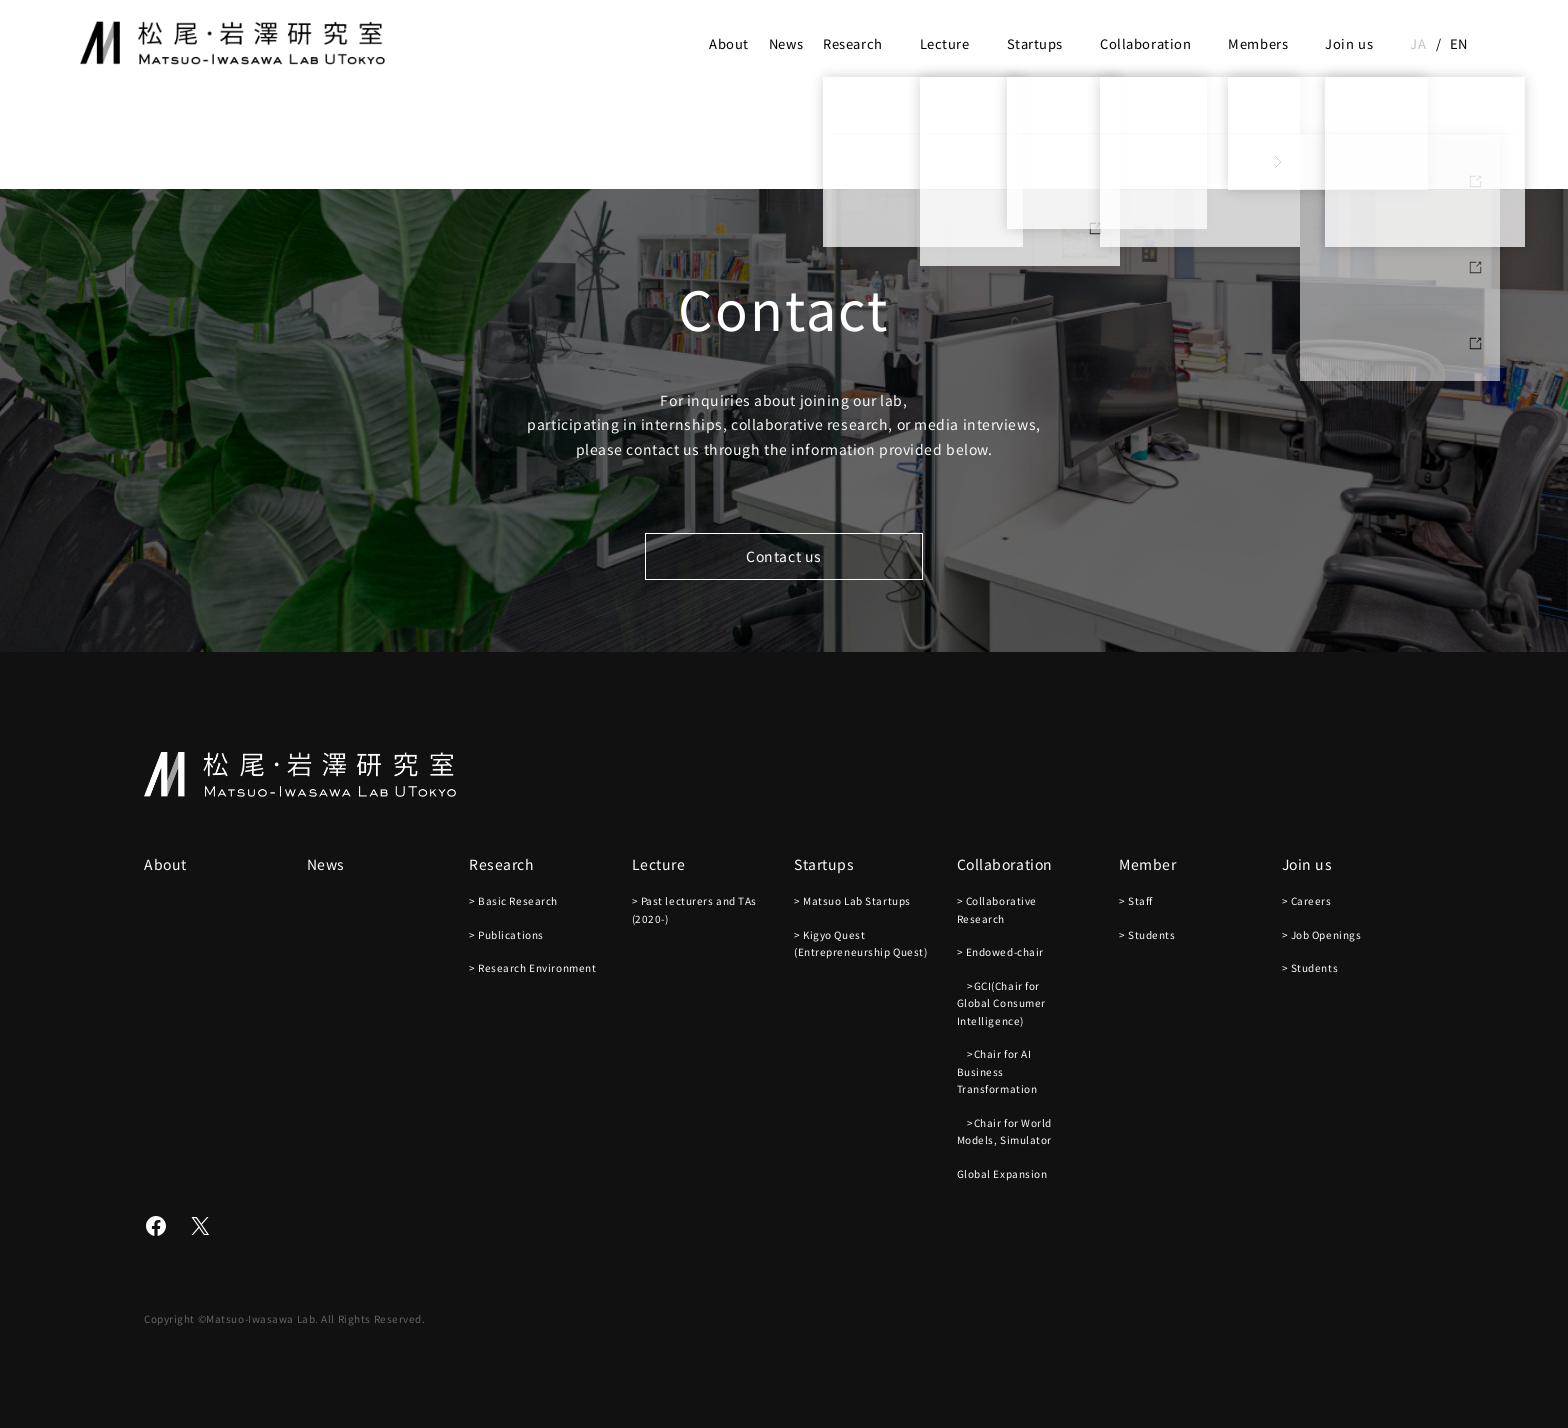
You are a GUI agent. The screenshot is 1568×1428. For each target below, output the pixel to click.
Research (852, 43)
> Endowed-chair (1000, 951)
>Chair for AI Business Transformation (997, 1071)
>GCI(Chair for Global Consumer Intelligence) (1001, 1003)
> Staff (1136, 900)
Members (1258, 43)
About (729, 43)
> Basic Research (513, 900)
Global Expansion (1002, 1173)
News (786, 43)
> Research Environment (532, 967)
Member (1147, 864)
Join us (1349, 43)
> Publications (506, 934)
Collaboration (1145, 43)
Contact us (784, 556)
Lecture (945, 43)
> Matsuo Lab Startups (852, 900)
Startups (1035, 43)
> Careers (1307, 900)
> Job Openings (1322, 934)
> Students (1147, 934)
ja (1418, 43)
